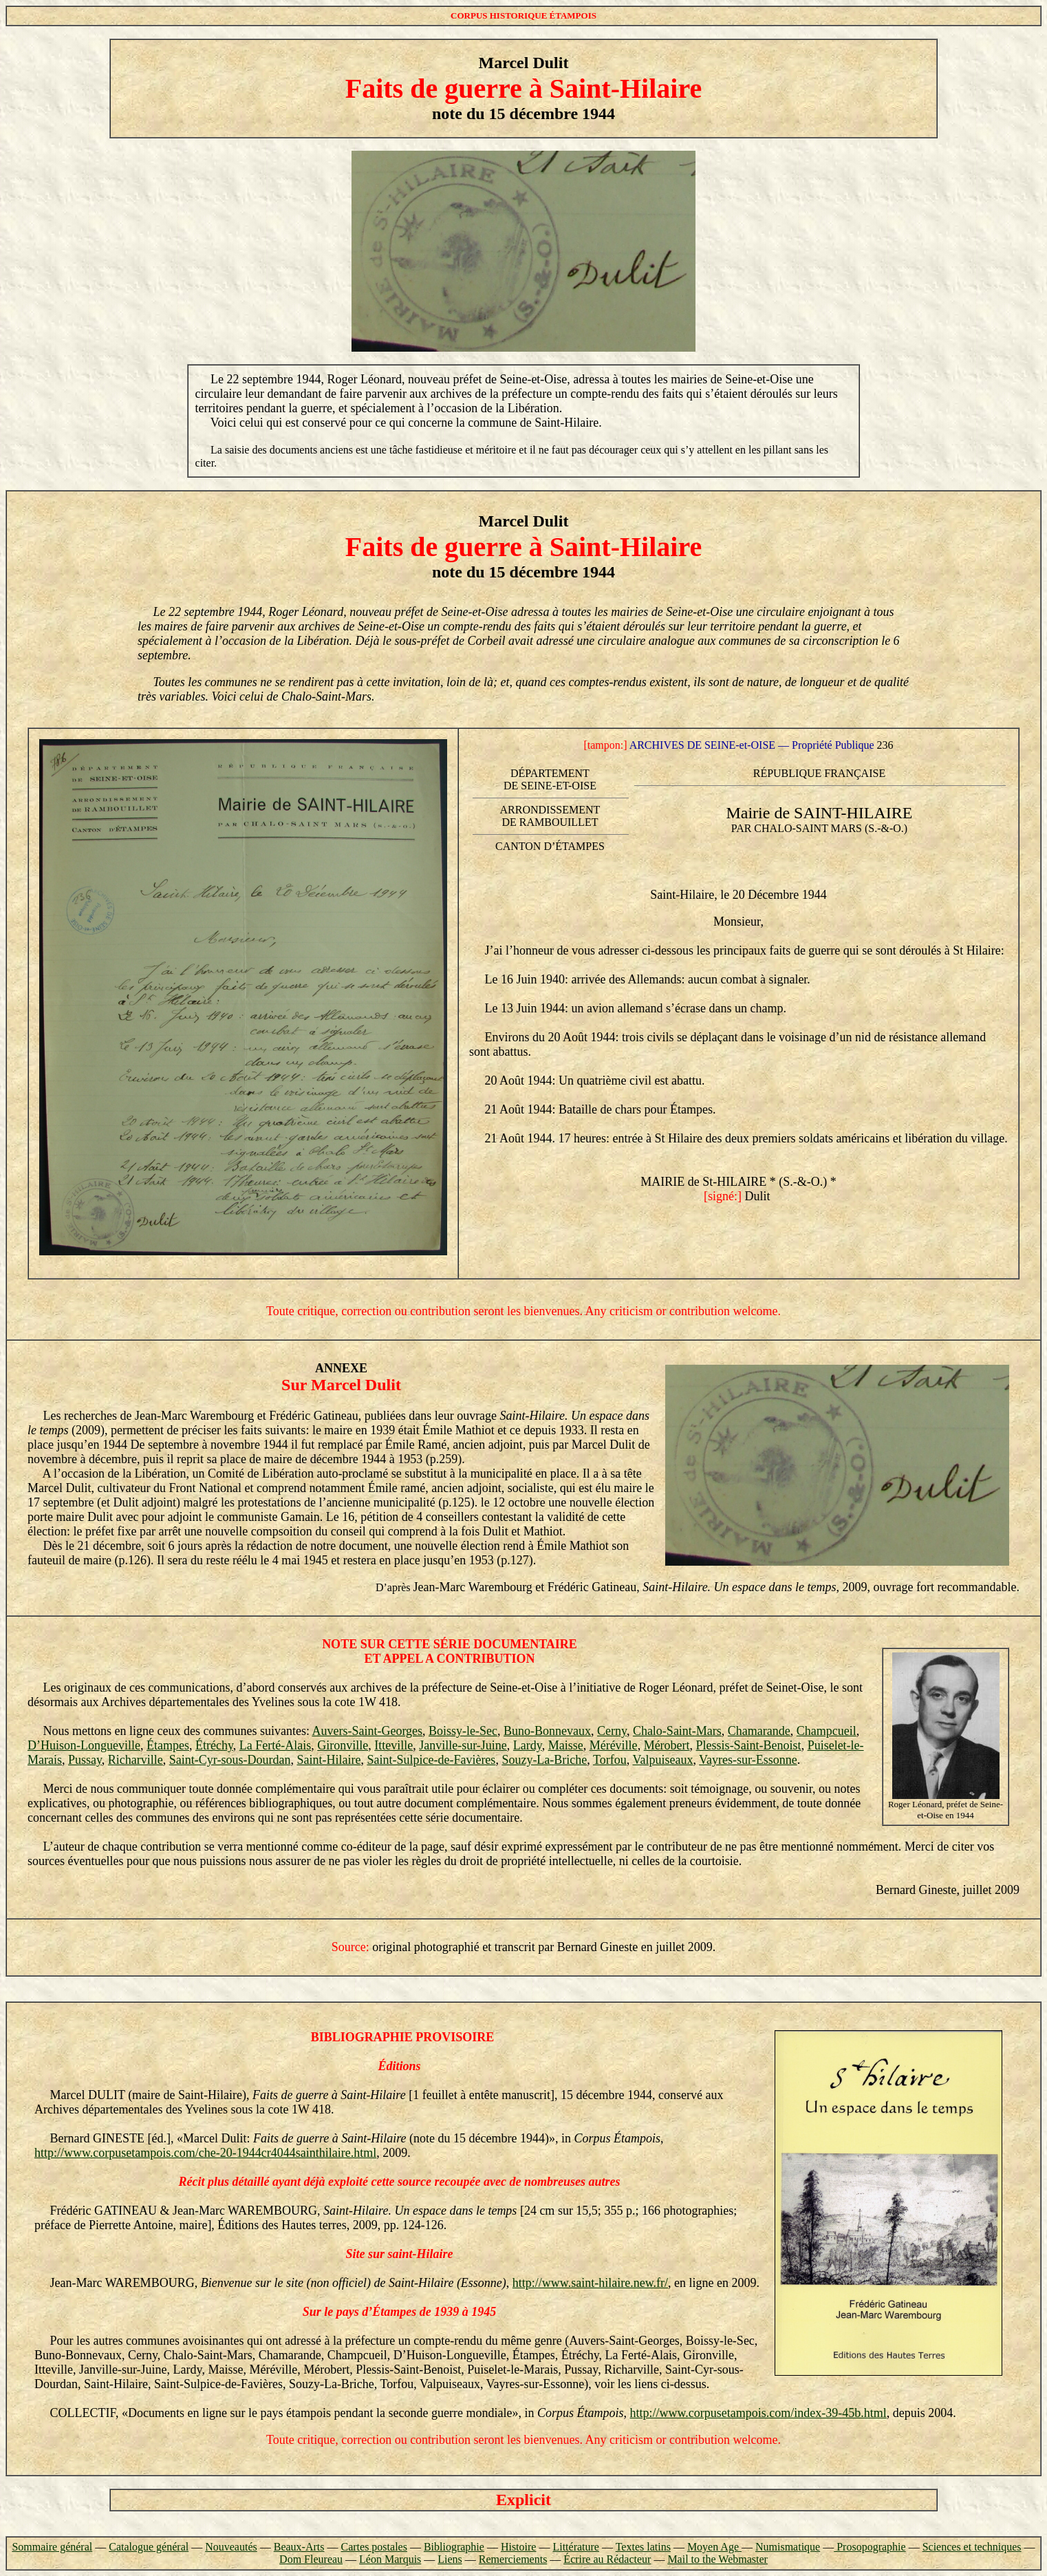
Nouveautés (231, 2547)
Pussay (85, 1760)
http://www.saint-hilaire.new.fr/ (590, 2283)
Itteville (393, 1745)
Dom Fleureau (311, 2559)
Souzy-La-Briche (544, 1760)
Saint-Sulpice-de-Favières (431, 1760)
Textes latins (643, 2547)
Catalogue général (148, 2547)
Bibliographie (454, 2547)
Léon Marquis (390, 2559)
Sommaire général (52, 2547)
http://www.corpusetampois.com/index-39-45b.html (757, 2413)
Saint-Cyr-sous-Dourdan (230, 1760)
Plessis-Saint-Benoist (748, 1745)
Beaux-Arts (299, 2547)
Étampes (168, 1745)
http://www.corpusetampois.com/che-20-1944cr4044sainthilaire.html (205, 2153)
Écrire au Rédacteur (607, 2559)
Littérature (575, 2547)
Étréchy (214, 1745)
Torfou (610, 1760)
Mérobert (667, 1745)
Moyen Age (714, 2547)
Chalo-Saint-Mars (677, 1731)
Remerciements (513, 2559)
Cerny (612, 1731)
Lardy (527, 1745)
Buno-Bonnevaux (547, 1731)
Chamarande (759, 1731)
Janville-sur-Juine (463, 1745)
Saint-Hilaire (328, 1760)
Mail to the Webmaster (717, 2559)
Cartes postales (374, 2547)
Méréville (614, 1745)
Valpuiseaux (662, 1760)
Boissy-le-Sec (463, 1731)
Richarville (135, 1760)
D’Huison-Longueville (84, 1745)
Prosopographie (869, 2547)
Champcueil (826, 1731)
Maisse (565, 1745)
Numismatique (787, 2547)
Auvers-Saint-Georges (367, 1731)
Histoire (519, 2547)
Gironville (342, 1745)
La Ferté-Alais (275, 1745)
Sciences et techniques (972, 2547)
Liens (450, 2559)
